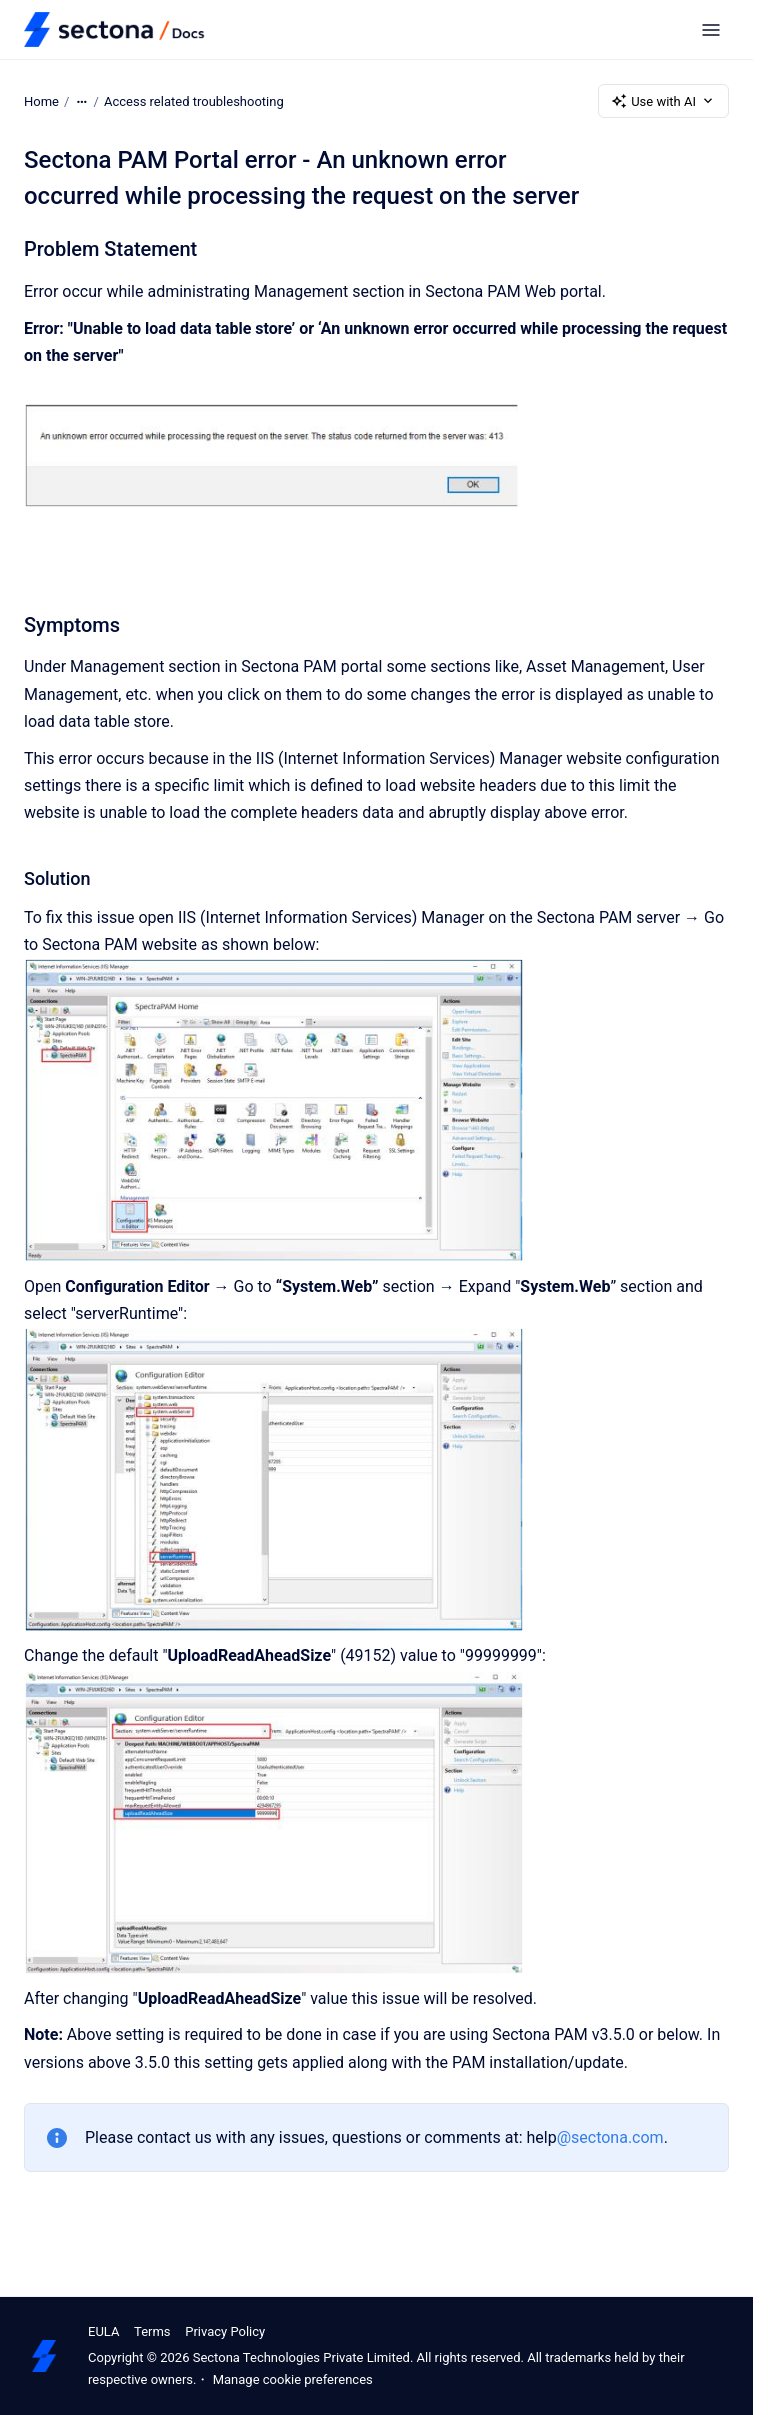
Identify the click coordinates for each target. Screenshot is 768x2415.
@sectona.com (610, 2137)
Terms (152, 2331)
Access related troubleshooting (194, 100)
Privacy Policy (225, 2331)
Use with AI (663, 101)
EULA (103, 2331)
